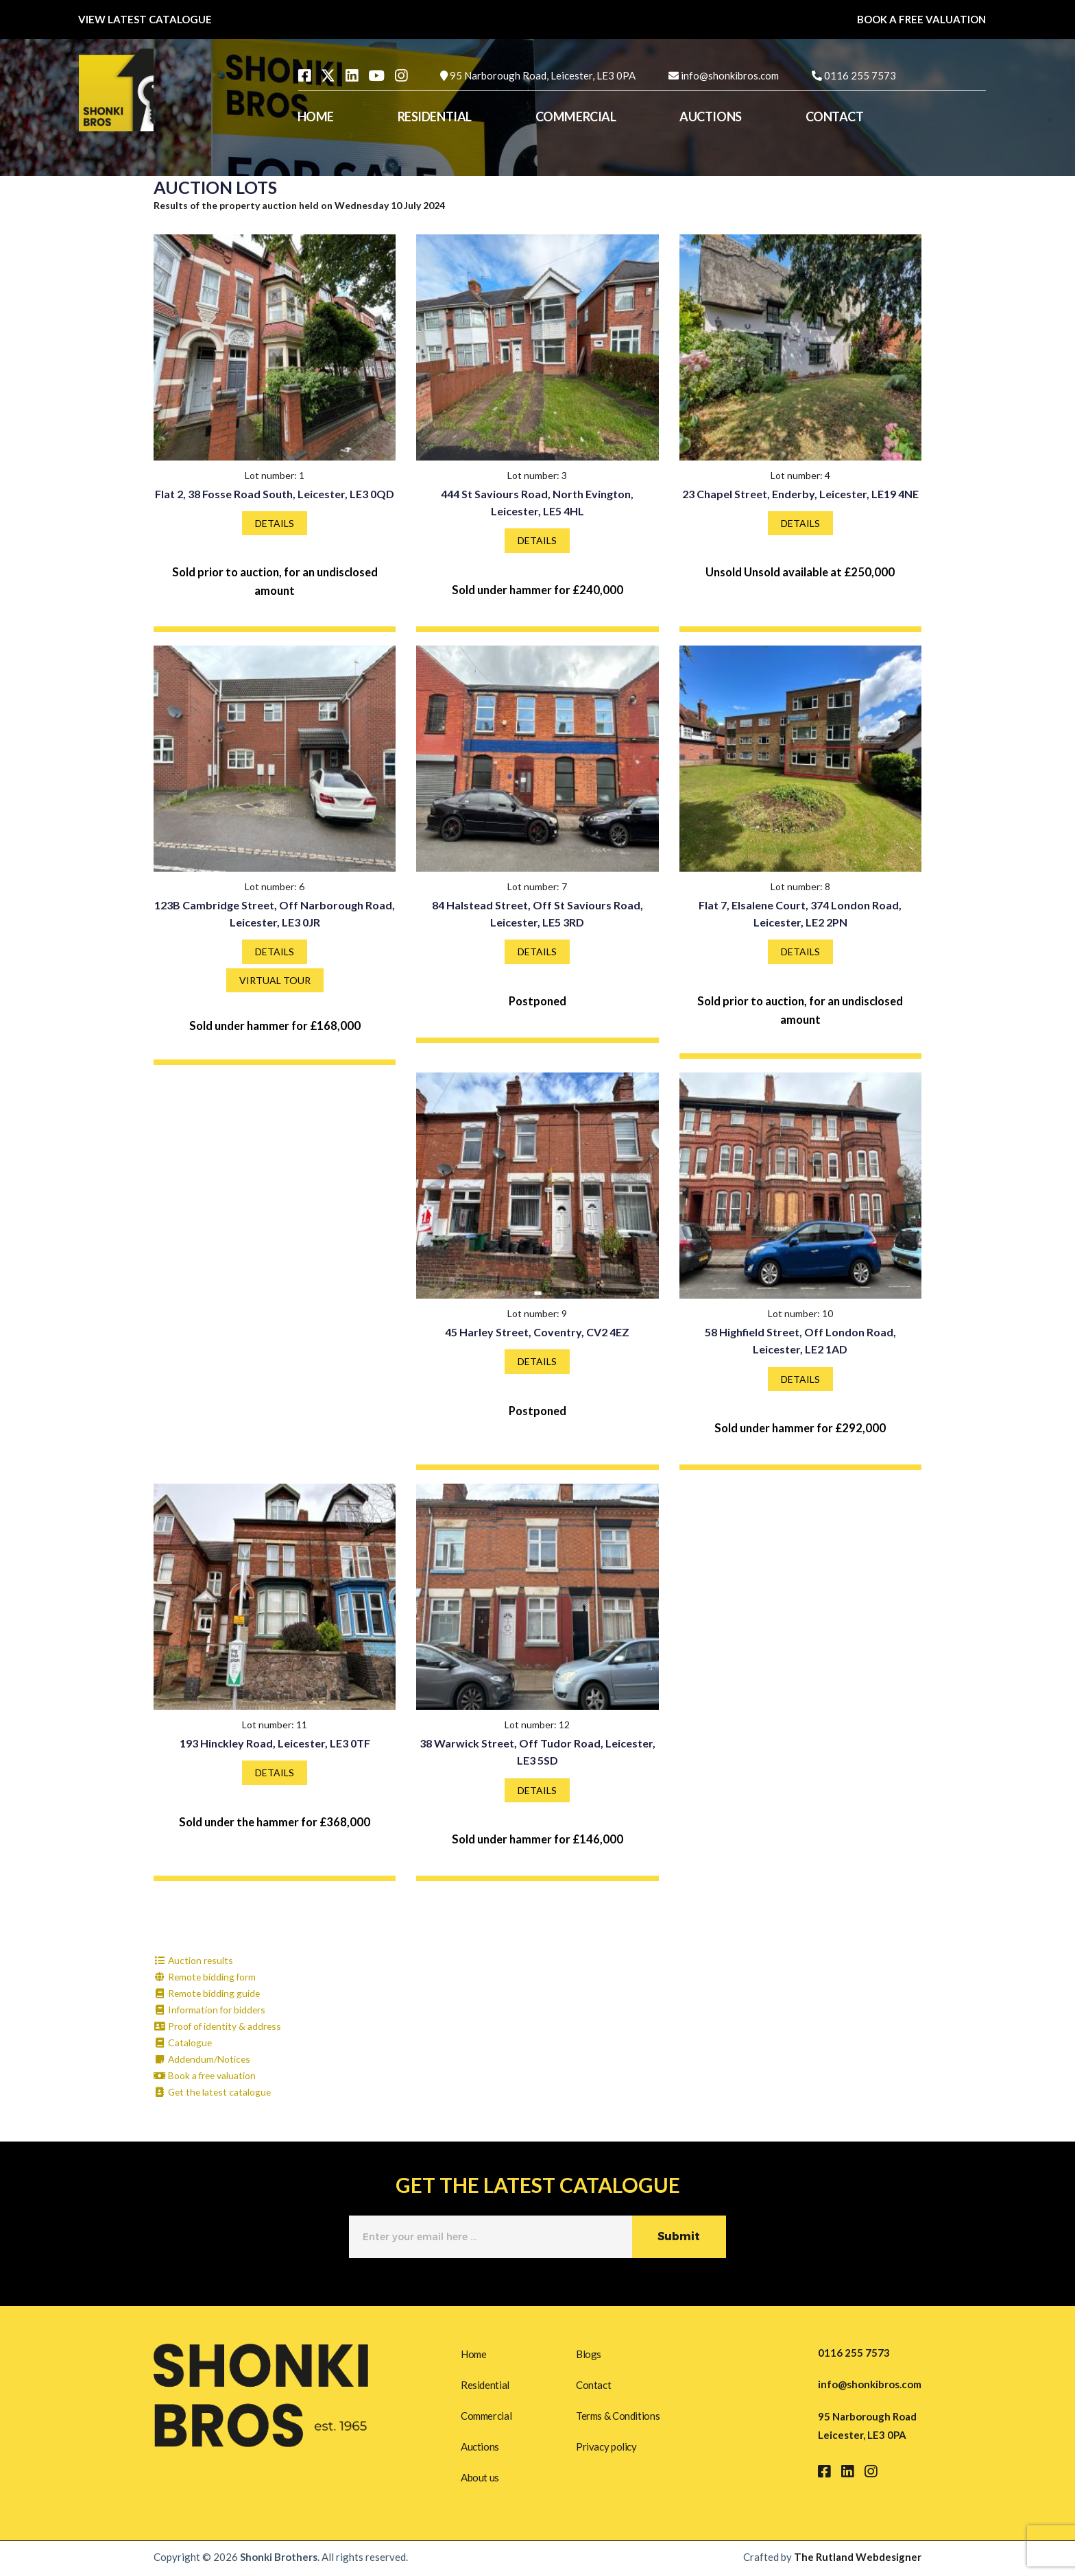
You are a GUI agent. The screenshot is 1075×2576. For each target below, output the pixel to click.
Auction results (194, 1960)
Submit (678, 2236)
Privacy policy (606, 2448)
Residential (485, 2384)
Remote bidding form (206, 1977)
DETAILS (274, 523)
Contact (593, 2384)
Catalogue (183, 2042)
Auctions (480, 2448)
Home (473, 2352)
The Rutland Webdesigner (857, 2559)
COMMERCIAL (575, 116)
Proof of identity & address (219, 2026)
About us (480, 2479)
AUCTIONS (710, 116)
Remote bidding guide (208, 1993)
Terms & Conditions (618, 2416)
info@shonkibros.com (730, 75)
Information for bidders (210, 2009)
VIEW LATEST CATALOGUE (145, 19)
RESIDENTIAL (435, 116)
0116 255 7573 (860, 75)
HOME (316, 116)
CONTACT (835, 116)
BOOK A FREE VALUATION (921, 19)
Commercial (486, 2416)
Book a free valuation (206, 2075)
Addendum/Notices (203, 2059)
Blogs (588, 2352)
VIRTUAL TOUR (275, 979)
